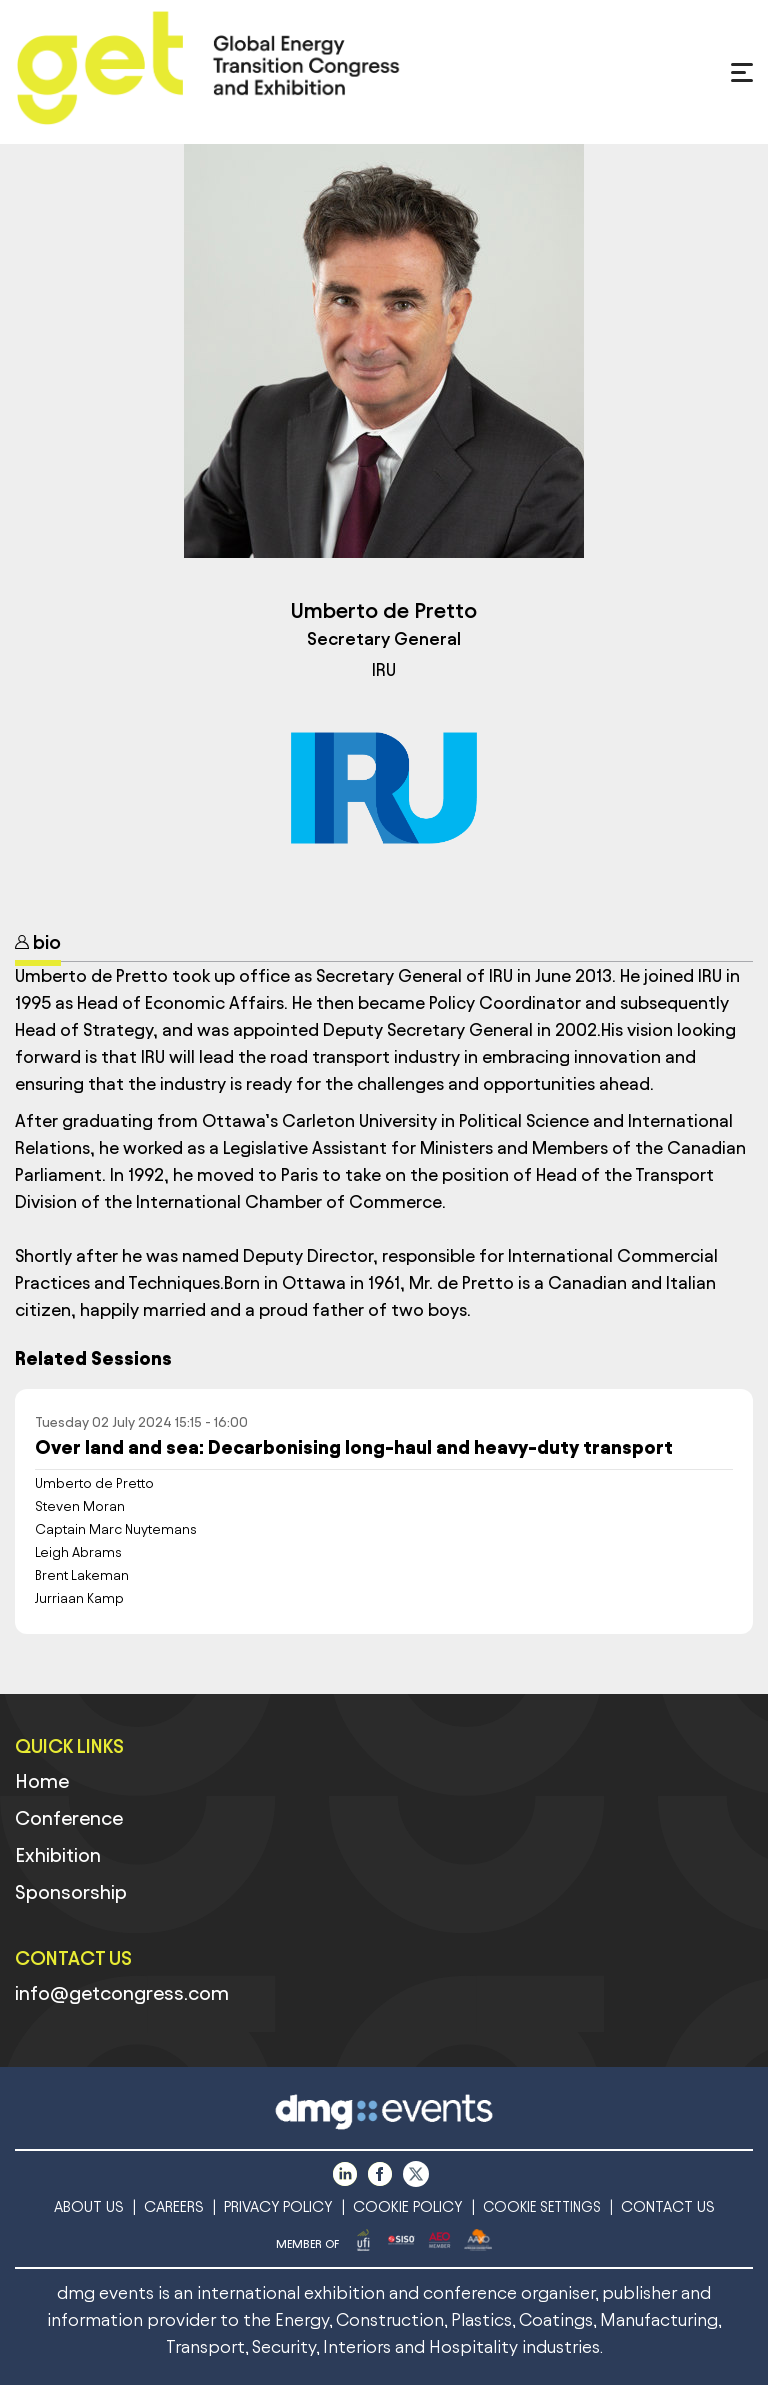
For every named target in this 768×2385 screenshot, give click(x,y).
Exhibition (58, 1855)
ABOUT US (89, 2206)
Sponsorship (71, 1892)
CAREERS (174, 2206)
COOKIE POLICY (408, 2206)
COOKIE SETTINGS (542, 2207)
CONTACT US (668, 2206)
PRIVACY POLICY (278, 2206)
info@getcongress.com (122, 1993)
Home (42, 1781)
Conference (69, 1818)
